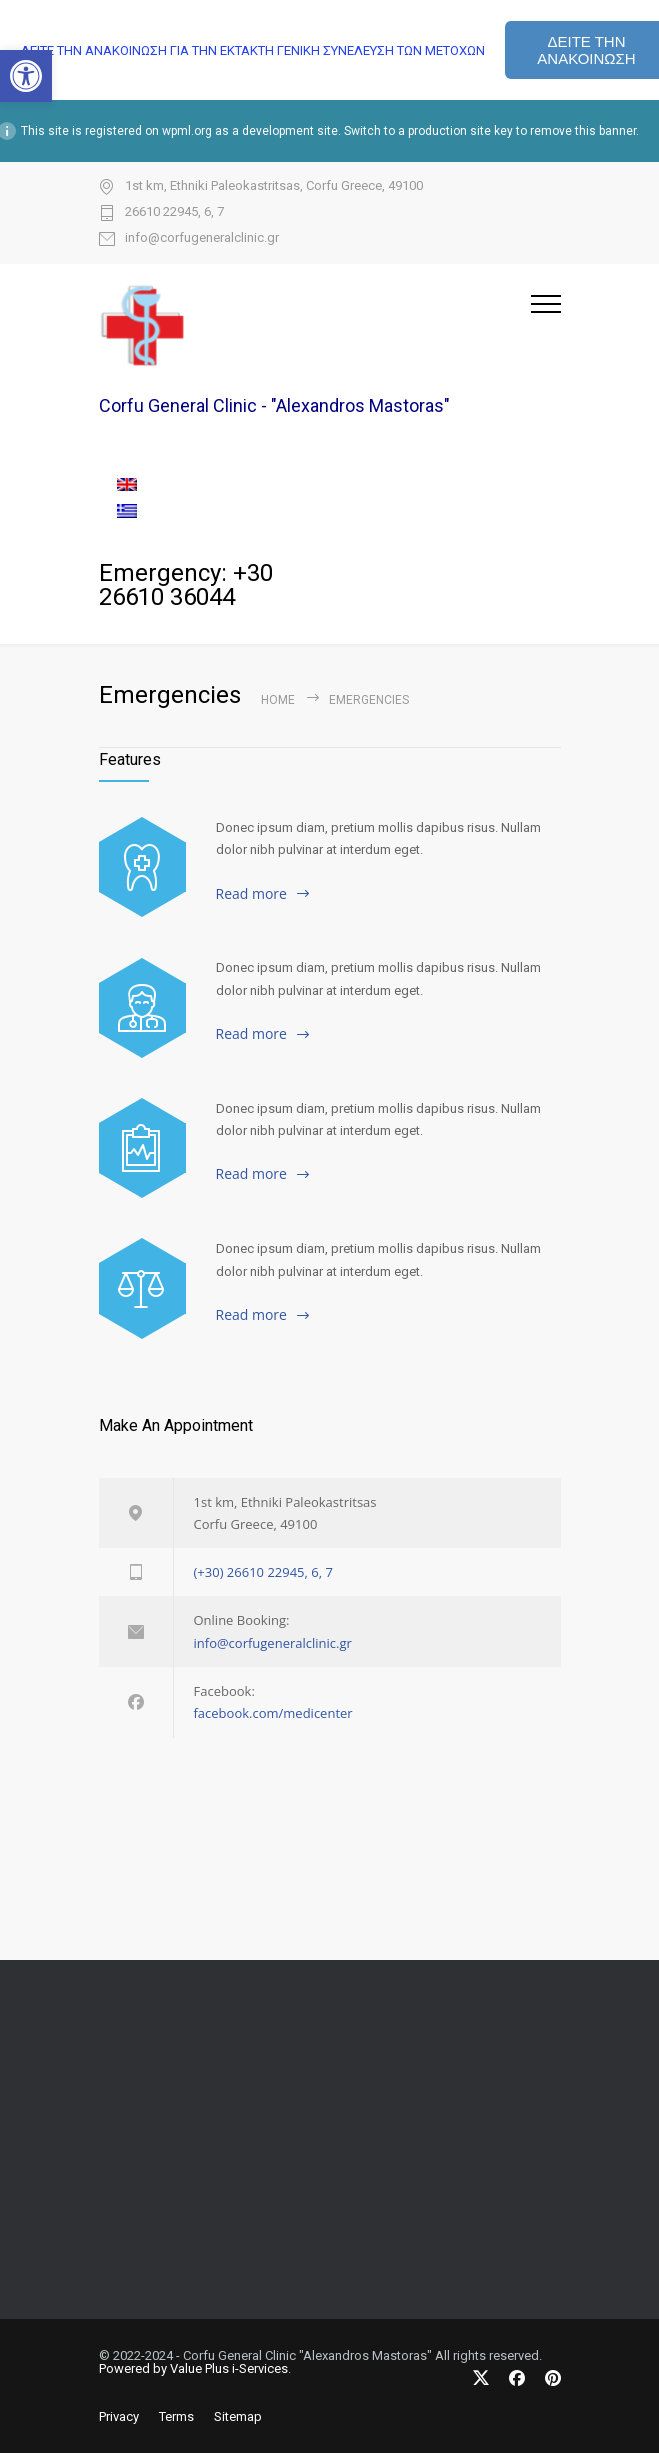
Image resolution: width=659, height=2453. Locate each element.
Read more (251, 893)
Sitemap (238, 2416)
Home (278, 700)
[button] (26, 76)
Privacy (119, 2416)
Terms (176, 2416)
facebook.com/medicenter (273, 1713)
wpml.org (187, 131)
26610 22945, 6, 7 (174, 212)
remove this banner (583, 131)
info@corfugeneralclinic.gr (202, 238)
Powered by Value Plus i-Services (193, 2368)
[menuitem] (330, 485)
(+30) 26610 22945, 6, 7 (263, 1572)
